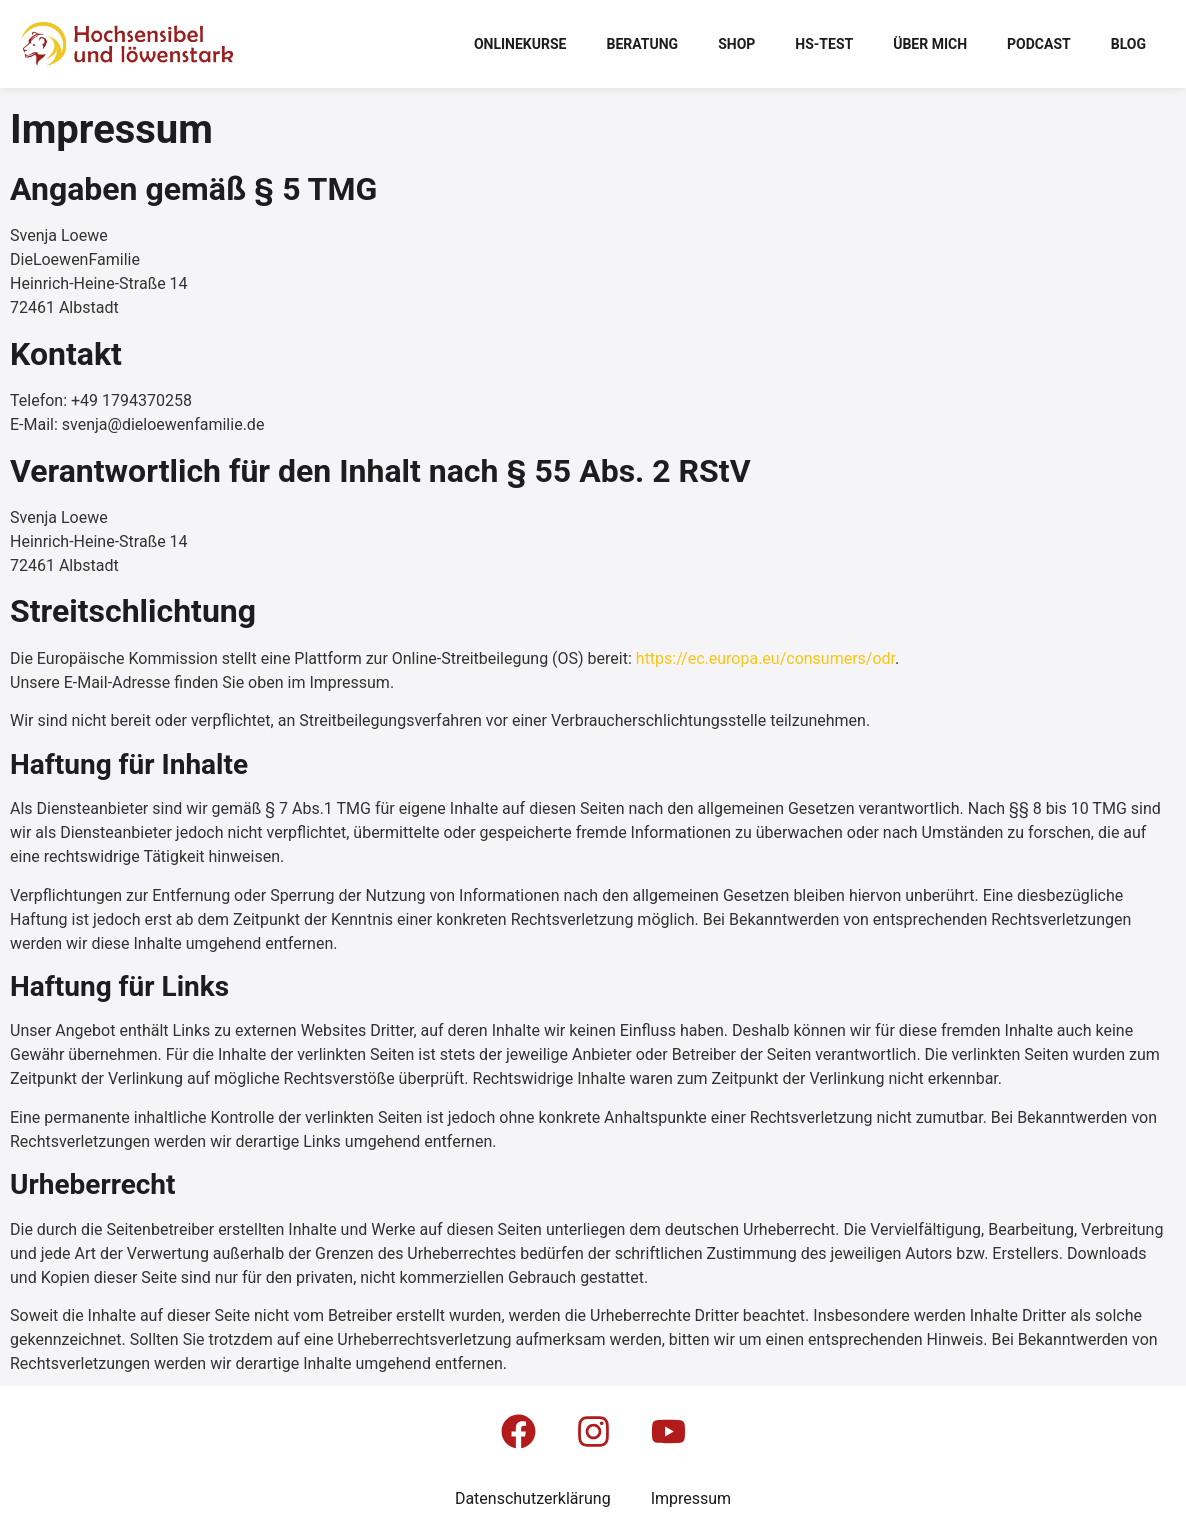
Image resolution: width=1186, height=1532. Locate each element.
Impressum (691, 1498)
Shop (736, 44)
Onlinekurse (520, 44)
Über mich (930, 44)
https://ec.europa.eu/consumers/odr (765, 658)
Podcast (1039, 44)
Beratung (642, 44)
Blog (1128, 44)
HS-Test (824, 44)
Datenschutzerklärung (533, 1498)
